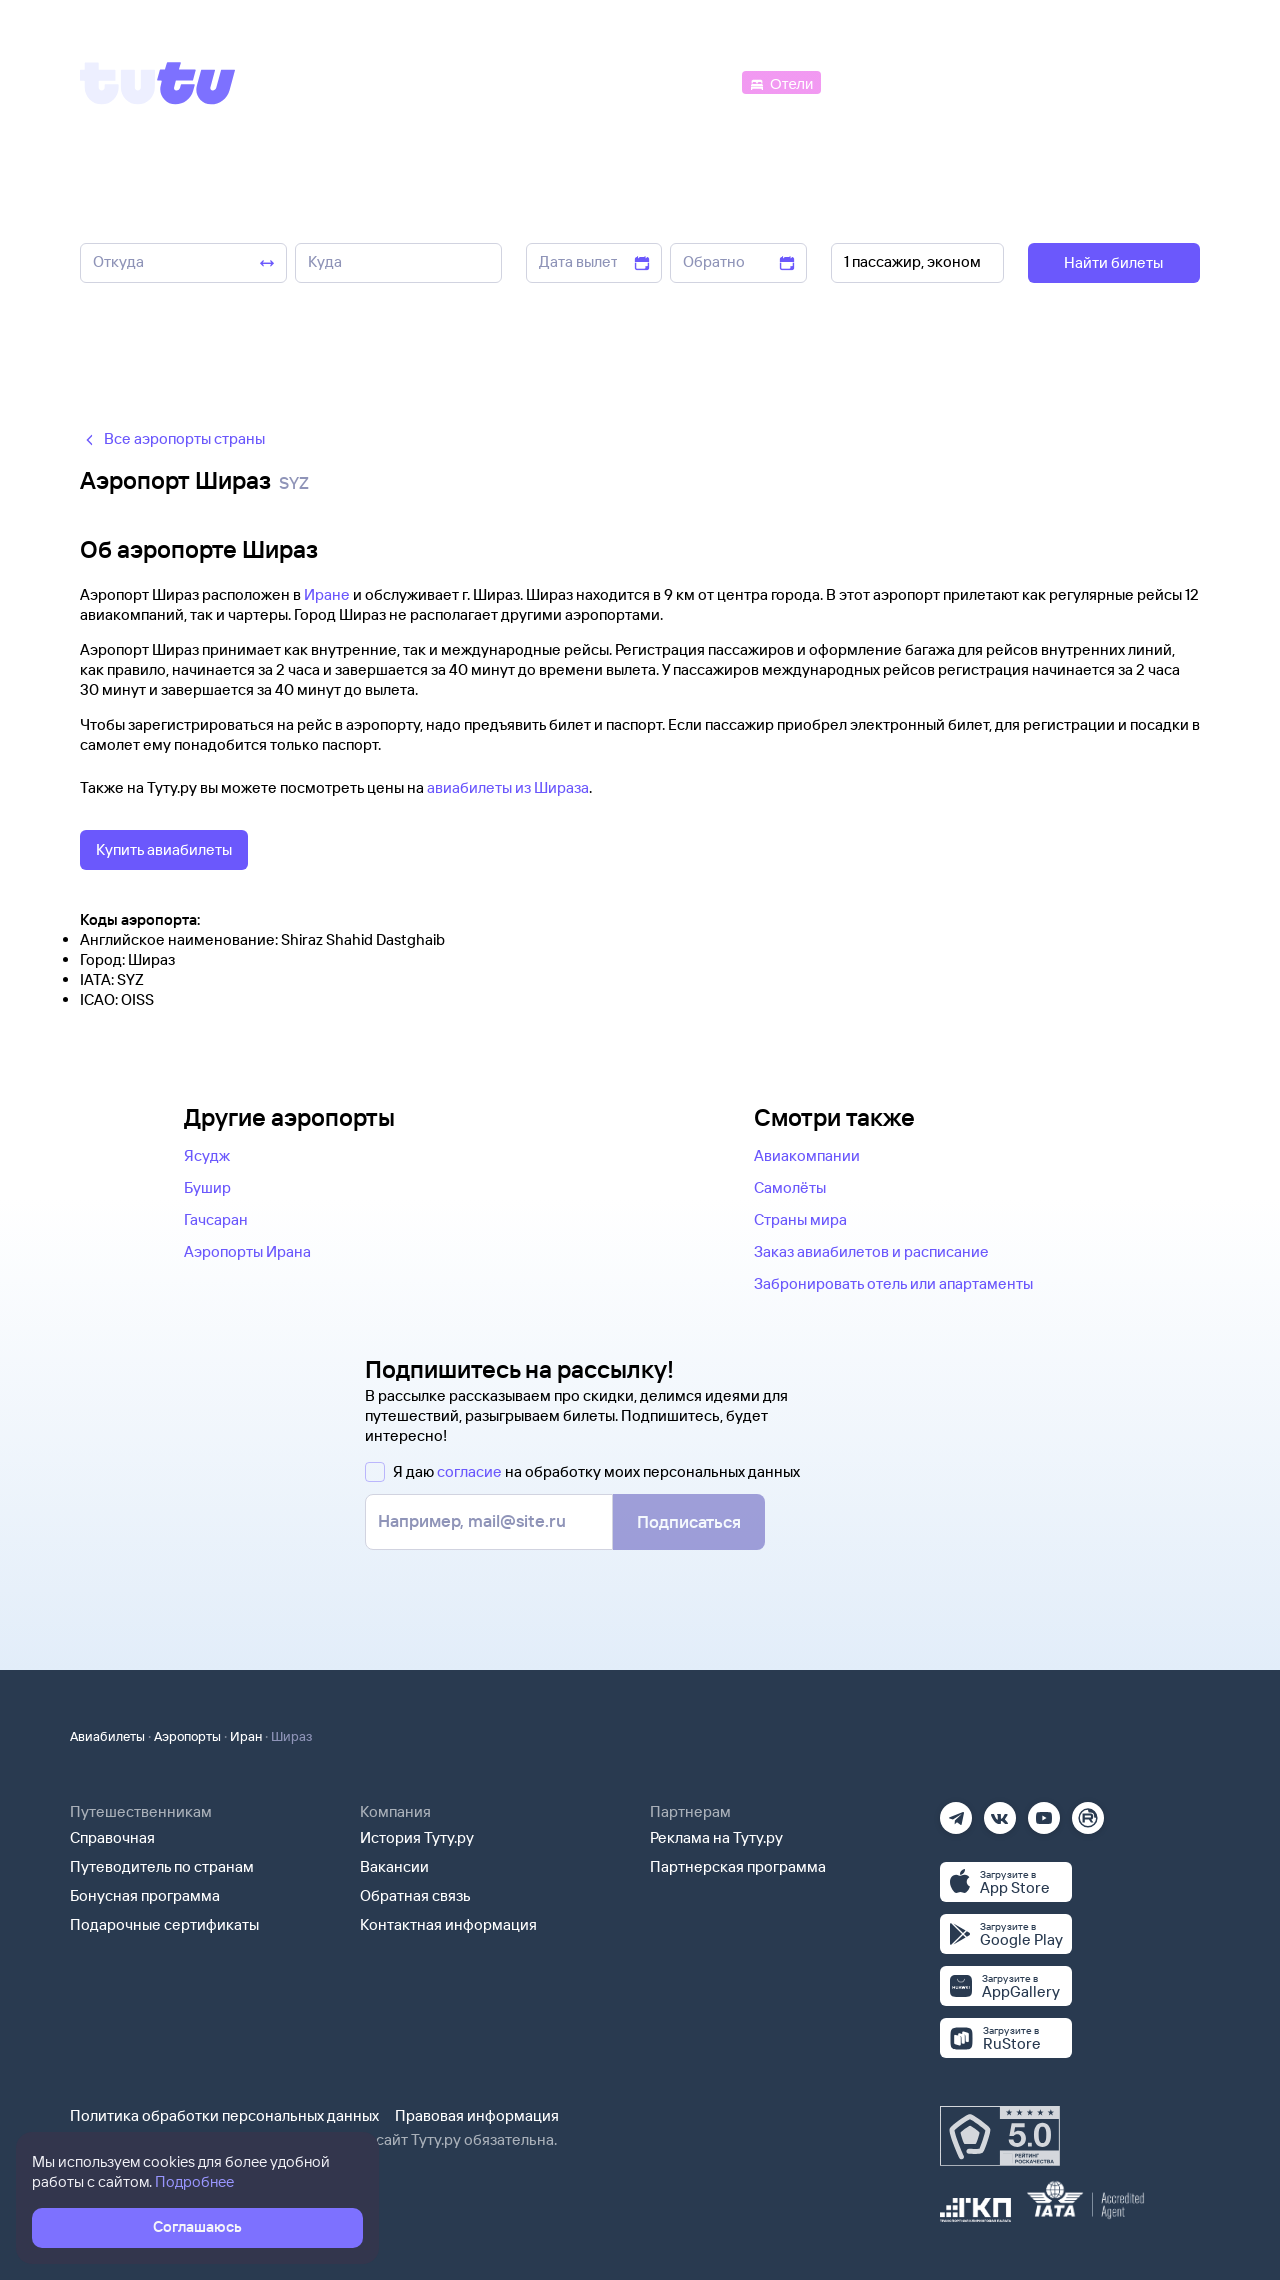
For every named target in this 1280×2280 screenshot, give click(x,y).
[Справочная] (1158, 81)
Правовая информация (477, 2115)
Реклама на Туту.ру (716, 1837)
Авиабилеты (107, 1736)
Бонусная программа (145, 1895)
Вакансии (394, 1866)
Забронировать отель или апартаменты (893, 1283)
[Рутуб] (1088, 1811)
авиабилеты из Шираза (508, 787)
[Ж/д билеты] (589, 81)
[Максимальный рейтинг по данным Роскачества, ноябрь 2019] (1000, 2136)
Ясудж (207, 1155)
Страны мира (800, 1219)
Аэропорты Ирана (247, 1251)
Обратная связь (415, 1895)
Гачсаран (216, 1219)
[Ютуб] (1044, 1811)
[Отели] (781, 81)
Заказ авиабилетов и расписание (871, 1251)
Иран (246, 1736)
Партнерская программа (738, 1866)
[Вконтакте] (1000, 1811)
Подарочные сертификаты (164, 1924)
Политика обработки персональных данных (224, 2115)
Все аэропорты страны (172, 438)
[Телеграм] (956, 1811)
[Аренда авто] (1052, 81)
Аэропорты (187, 1736)
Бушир (207, 1187)
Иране (327, 594)
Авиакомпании (807, 1155)
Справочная (112, 1837)
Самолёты (790, 1187)
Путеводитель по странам (162, 1866)
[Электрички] (873, 81)
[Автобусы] (696, 81)
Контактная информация (448, 1924)
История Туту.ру (417, 1837)
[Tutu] (158, 83)
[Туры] (961, 81)
